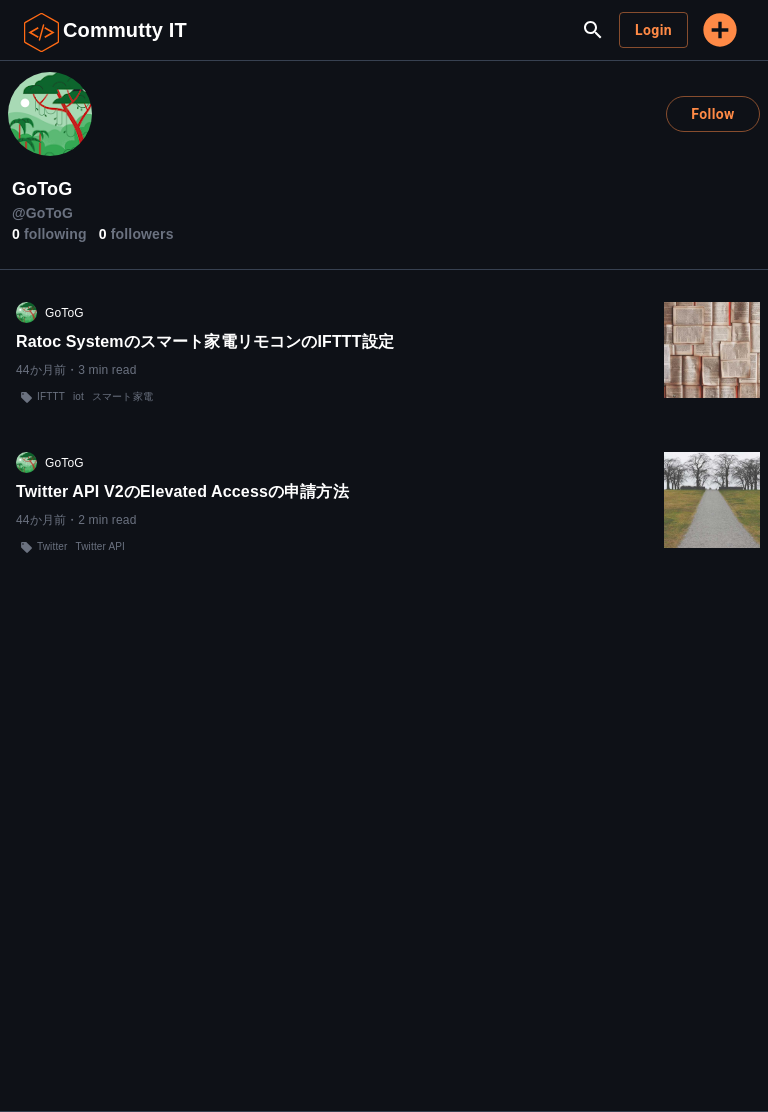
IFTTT (51, 396)
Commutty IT (125, 30)
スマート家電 (122, 396)
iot (78, 396)
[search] (593, 30)
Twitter (52, 546)
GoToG (64, 313)
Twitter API (100, 546)
